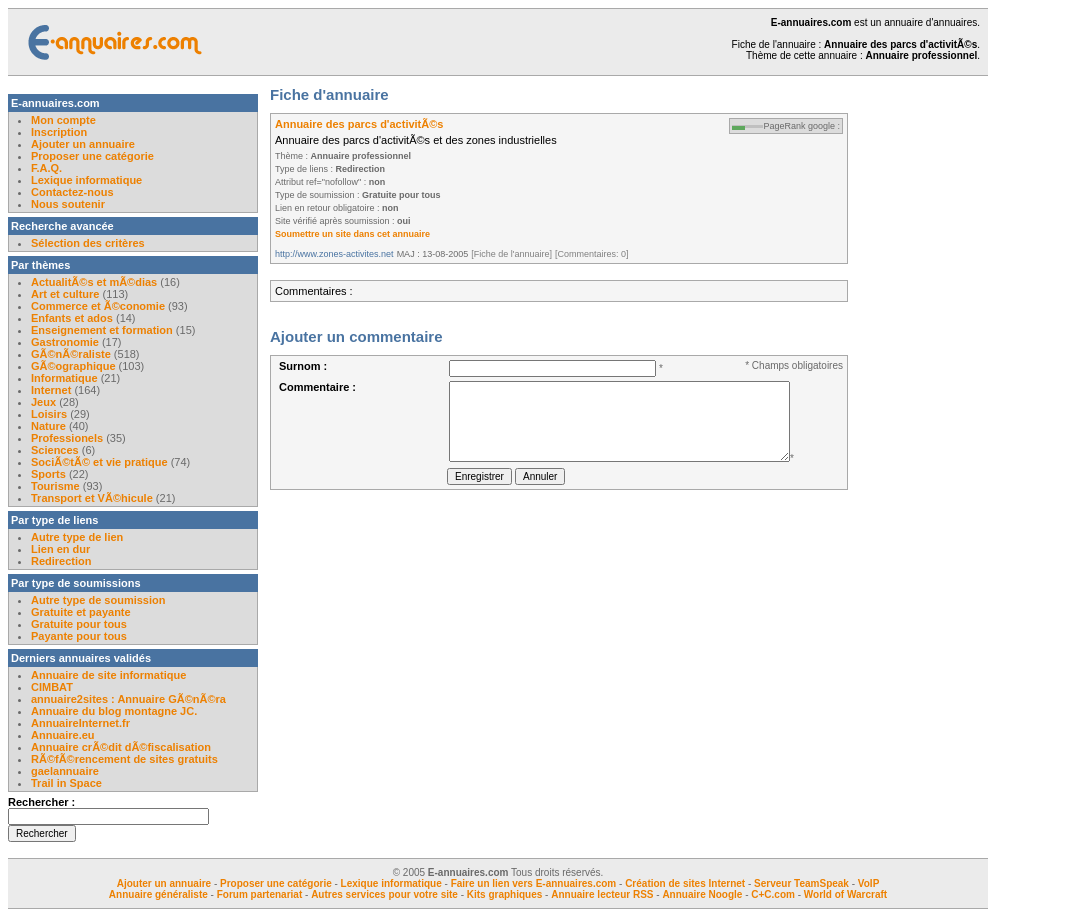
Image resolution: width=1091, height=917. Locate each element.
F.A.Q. (46, 168)
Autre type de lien (77, 537)
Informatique (64, 378)
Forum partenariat (260, 894)
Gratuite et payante (81, 612)
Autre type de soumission (98, 600)
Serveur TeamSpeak (801, 883)
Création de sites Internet (685, 883)
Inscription (59, 132)
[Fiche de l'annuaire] (511, 254)
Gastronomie (65, 342)
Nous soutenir (68, 204)
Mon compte (63, 120)
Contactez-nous (72, 192)
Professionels (67, 438)
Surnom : (303, 366)
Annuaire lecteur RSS (603, 894)
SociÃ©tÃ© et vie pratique (99, 462)
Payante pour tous (79, 636)
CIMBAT (52, 687)
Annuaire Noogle (702, 894)
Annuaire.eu (63, 735)
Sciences (55, 450)
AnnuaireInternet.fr (80, 723)
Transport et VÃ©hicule (92, 498)
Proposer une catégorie (92, 156)
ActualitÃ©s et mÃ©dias (94, 282)
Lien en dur (60, 549)
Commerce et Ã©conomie (98, 306)
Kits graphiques (505, 894)
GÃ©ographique (73, 366)
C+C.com (773, 894)
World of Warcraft (845, 894)
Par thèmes (40, 265)
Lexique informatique (86, 180)
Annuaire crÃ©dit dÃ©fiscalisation (121, 747)
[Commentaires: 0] (592, 254)
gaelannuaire (65, 771)
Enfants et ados (72, 318)
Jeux (43, 402)
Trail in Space (66, 783)
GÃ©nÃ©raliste (71, 354)
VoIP (868, 883)
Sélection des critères (88, 243)
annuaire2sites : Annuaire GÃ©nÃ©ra (128, 699)
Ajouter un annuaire (83, 144)
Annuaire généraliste (158, 894)
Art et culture (65, 294)
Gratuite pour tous (79, 624)
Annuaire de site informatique (108, 675)
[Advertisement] (928, 394)
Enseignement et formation (102, 330)
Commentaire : (317, 387)
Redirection (61, 561)
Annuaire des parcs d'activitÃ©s (359, 124)
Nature (48, 426)
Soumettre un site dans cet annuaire (352, 234)
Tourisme (55, 486)
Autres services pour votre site (384, 894)
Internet (52, 390)
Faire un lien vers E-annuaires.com (534, 883)
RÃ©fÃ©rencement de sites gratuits (124, 759)
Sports (48, 474)
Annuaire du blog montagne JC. (114, 711)
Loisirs (49, 414)
